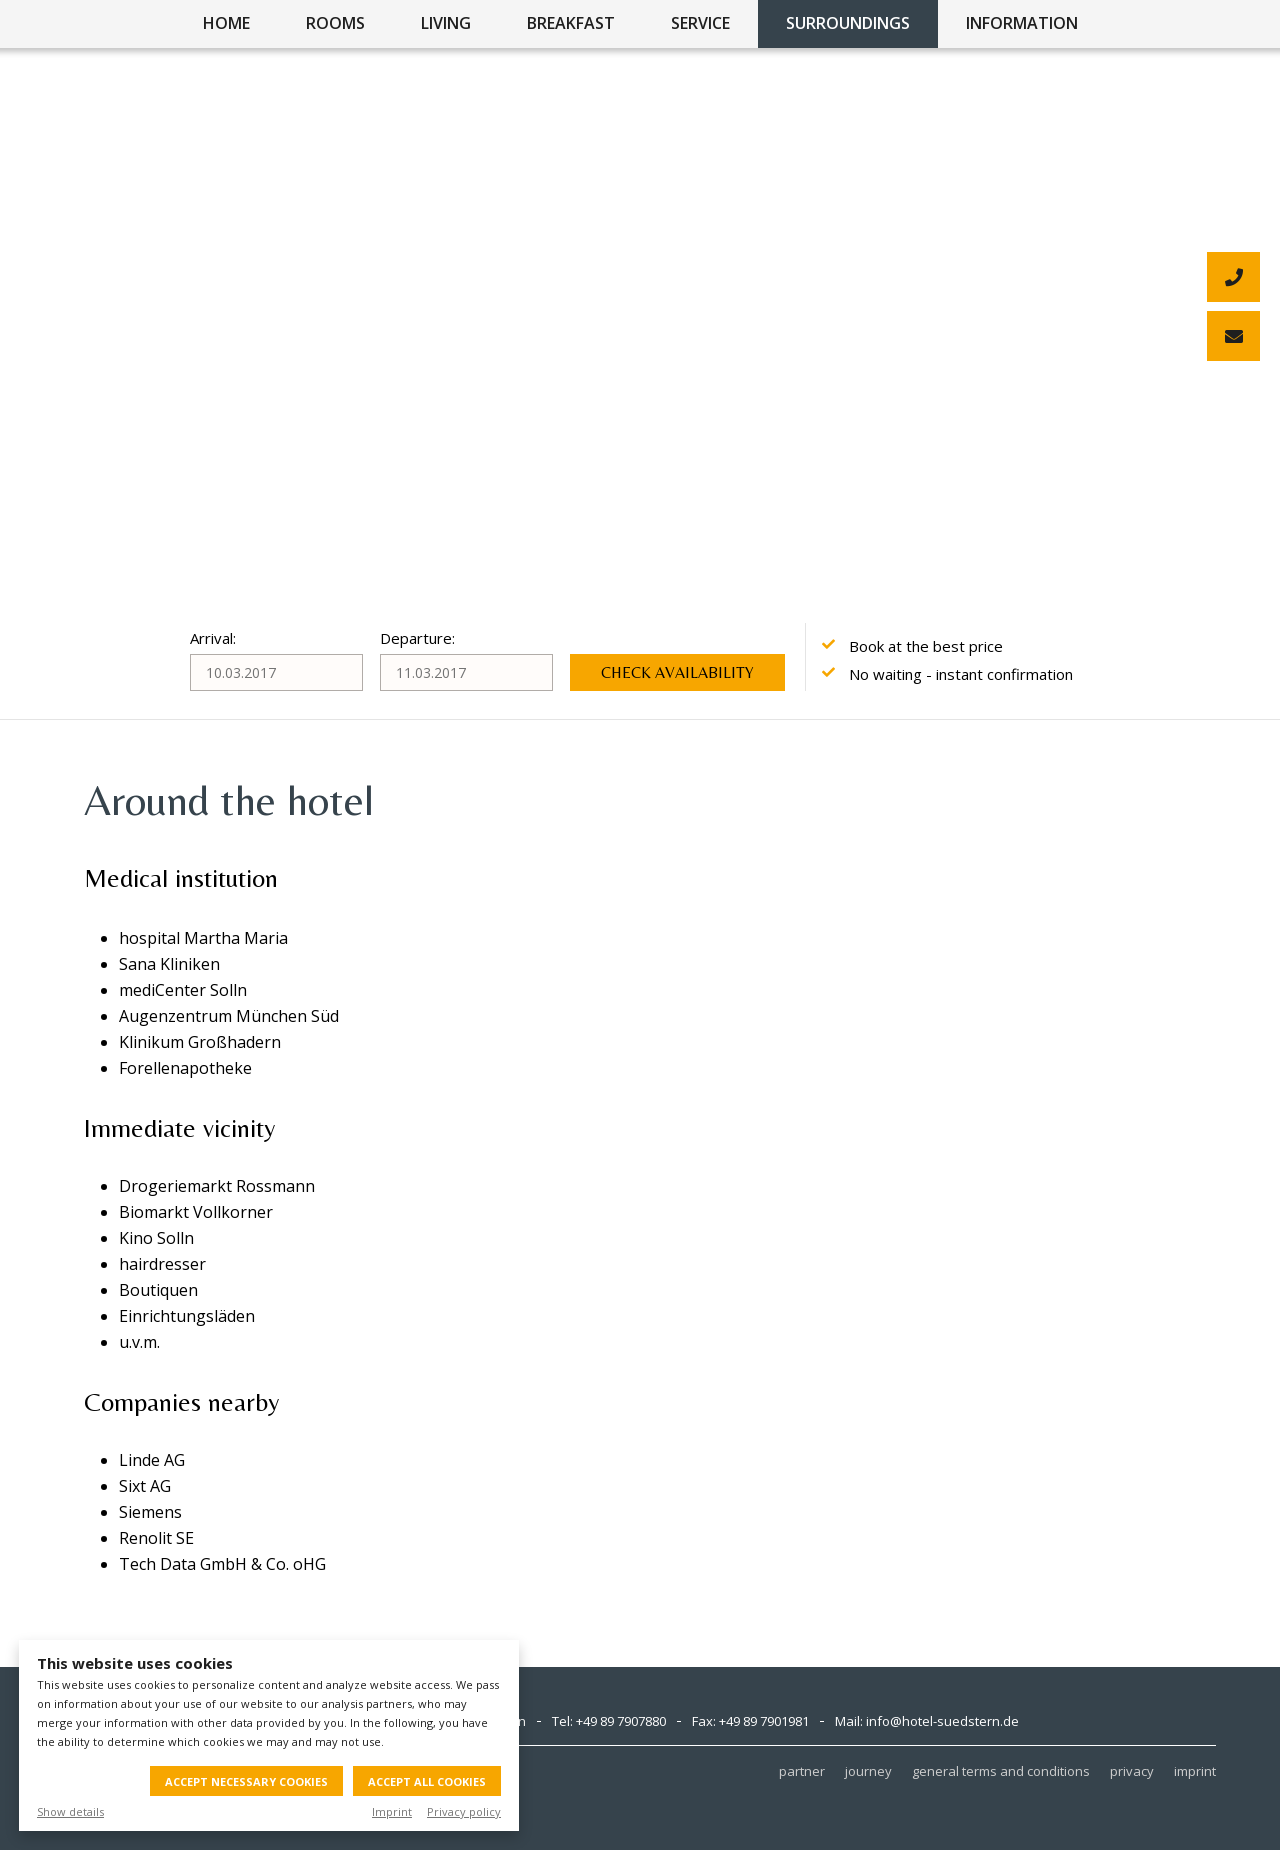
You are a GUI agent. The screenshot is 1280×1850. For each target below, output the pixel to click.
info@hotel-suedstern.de (942, 1721)
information (1022, 23)
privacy (1132, 1771)
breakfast (571, 23)
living (446, 23)
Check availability (677, 672)
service (700, 23)
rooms (335, 23)
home (226, 23)
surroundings (848, 23)
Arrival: (213, 638)
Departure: (417, 638)
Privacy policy (464, 1811)
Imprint (392, 1811)
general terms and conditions (1001, 1771)
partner (802, 1771)
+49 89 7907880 (621, 1721)
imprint (1195, 1771)
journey (868, 1771)
